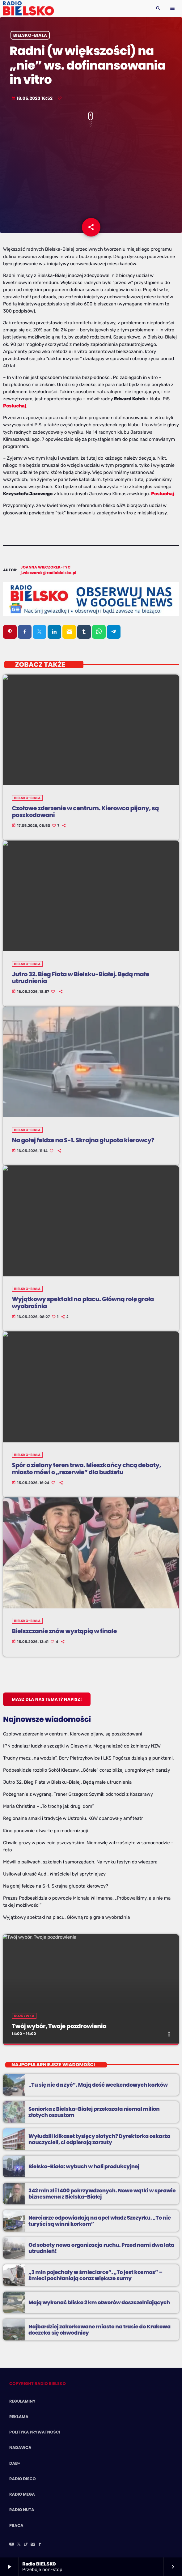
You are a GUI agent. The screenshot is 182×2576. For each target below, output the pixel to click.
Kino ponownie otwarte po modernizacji (45, 1830)
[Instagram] (32, 2545)
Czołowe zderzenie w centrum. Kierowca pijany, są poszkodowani (72, 1734)
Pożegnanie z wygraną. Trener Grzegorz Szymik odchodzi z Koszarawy (78, 1794)
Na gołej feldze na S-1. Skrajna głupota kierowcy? (55, 1886)
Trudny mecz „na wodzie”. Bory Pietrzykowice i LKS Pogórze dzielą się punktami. (88, 1758)
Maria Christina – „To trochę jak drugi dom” (48, 1806)
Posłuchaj (14, 406)
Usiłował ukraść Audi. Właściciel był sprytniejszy (54, 1874)
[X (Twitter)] (18, 2545)
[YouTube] (11, 2545)
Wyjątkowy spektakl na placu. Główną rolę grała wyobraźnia (66, 1917)
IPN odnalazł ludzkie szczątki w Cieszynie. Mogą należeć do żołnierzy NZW (82, 1746)
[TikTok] (25, 2545)
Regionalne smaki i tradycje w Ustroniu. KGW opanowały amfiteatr (73, 1818)
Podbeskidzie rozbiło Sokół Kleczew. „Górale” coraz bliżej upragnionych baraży (86, 1770)
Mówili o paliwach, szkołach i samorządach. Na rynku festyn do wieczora (80, 1862)
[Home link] (28, 8)
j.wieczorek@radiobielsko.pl (49, 573)
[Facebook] (39, 2545)
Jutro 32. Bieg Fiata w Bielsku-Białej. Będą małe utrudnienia (67, 1782)
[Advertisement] (91, 177)
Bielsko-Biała (30, 35)
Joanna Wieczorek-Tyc (46, 567)
